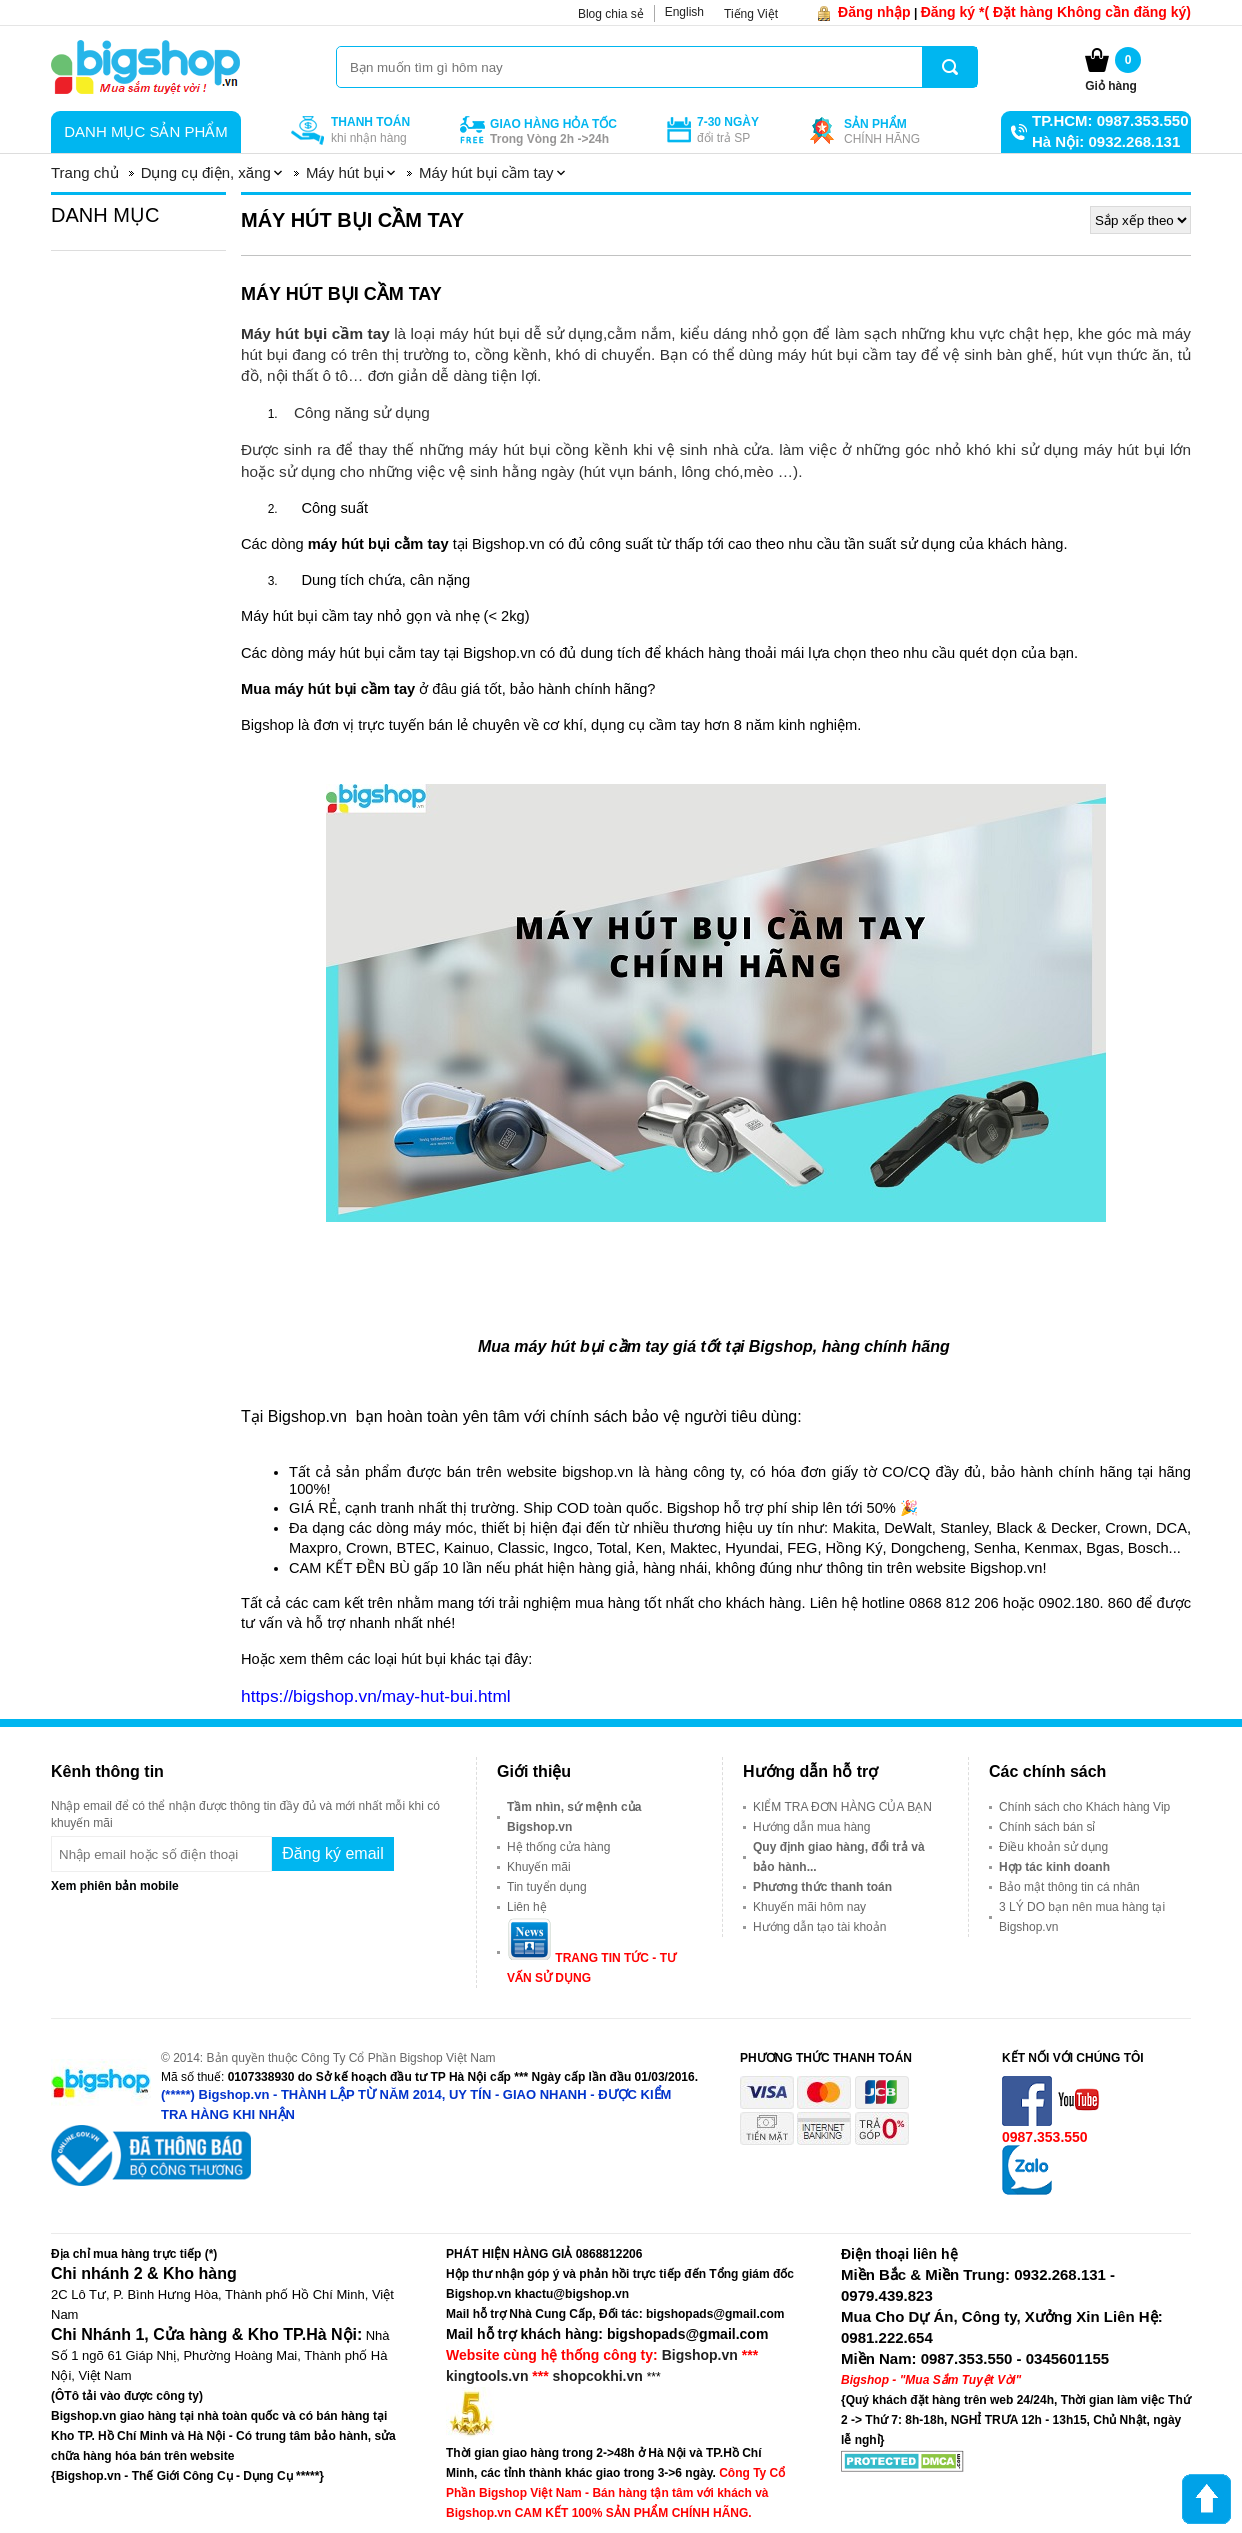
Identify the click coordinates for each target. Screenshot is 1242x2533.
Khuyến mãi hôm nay (809, 1907)
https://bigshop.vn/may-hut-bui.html (376, 1696)
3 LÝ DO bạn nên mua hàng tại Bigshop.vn (1082, 1917)
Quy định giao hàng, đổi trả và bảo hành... (839, 1857)
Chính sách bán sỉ (1047, 1827)
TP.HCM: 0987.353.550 (1110, 120)
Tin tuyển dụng (547, 1887)
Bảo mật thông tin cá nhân (1069, 1887)
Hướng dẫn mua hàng (811, 1827)
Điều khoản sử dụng (1053, 1847)
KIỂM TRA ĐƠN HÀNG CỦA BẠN (842, 1807)
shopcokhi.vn (598, 2376)
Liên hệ (527, 1907)
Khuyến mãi (539, 1867)
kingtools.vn (487, 2376)
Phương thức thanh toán (822, 1887)
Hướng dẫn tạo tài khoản (819, 1927)
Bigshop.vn (700, 2355)
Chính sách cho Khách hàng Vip (1084, 1807)
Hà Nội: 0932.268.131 (1106, 141)
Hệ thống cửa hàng (558, 1847)
